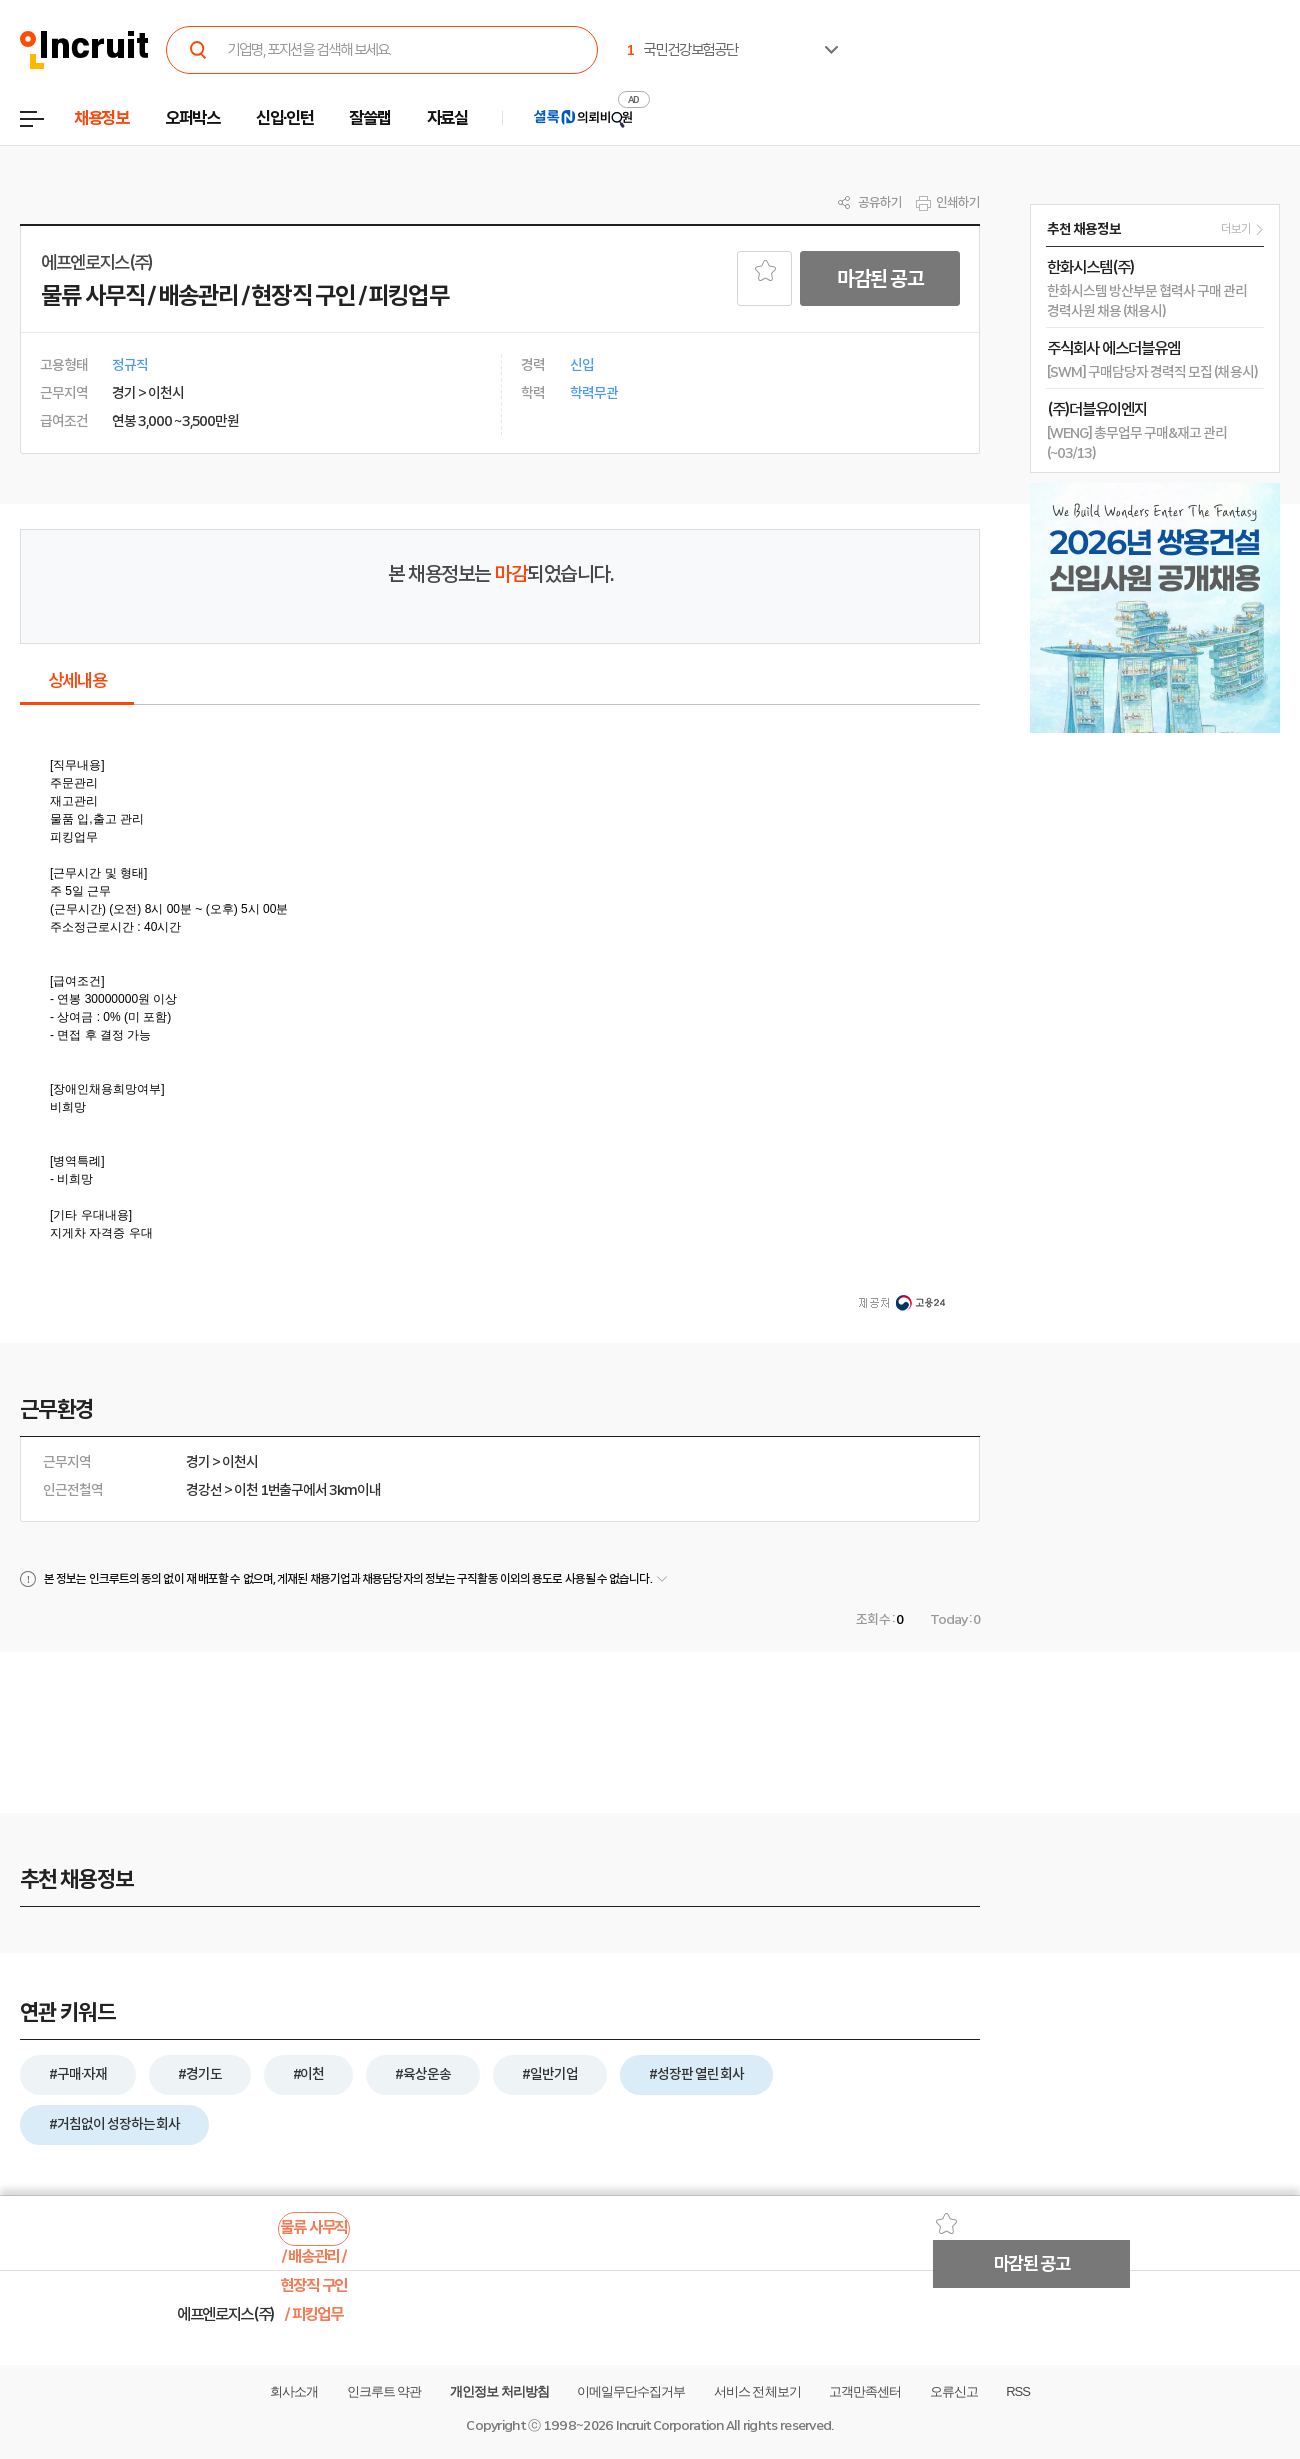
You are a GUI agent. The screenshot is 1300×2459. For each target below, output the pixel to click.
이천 (246, 1490)
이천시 (240, 1462)
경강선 (204, 1490)
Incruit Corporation (669, 2425)
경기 (198, 1462)
